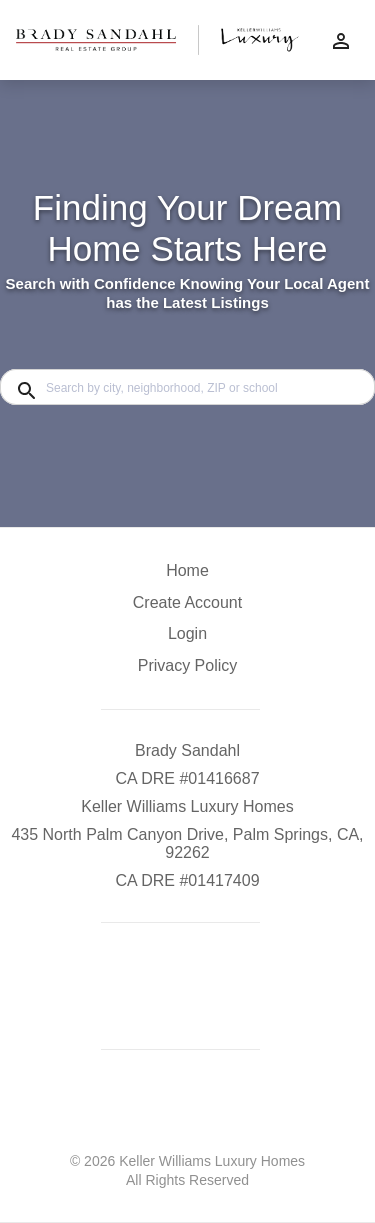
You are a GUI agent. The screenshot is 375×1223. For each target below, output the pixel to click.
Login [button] (187, 633)
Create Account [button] (187, 602)
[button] (187, 639)
